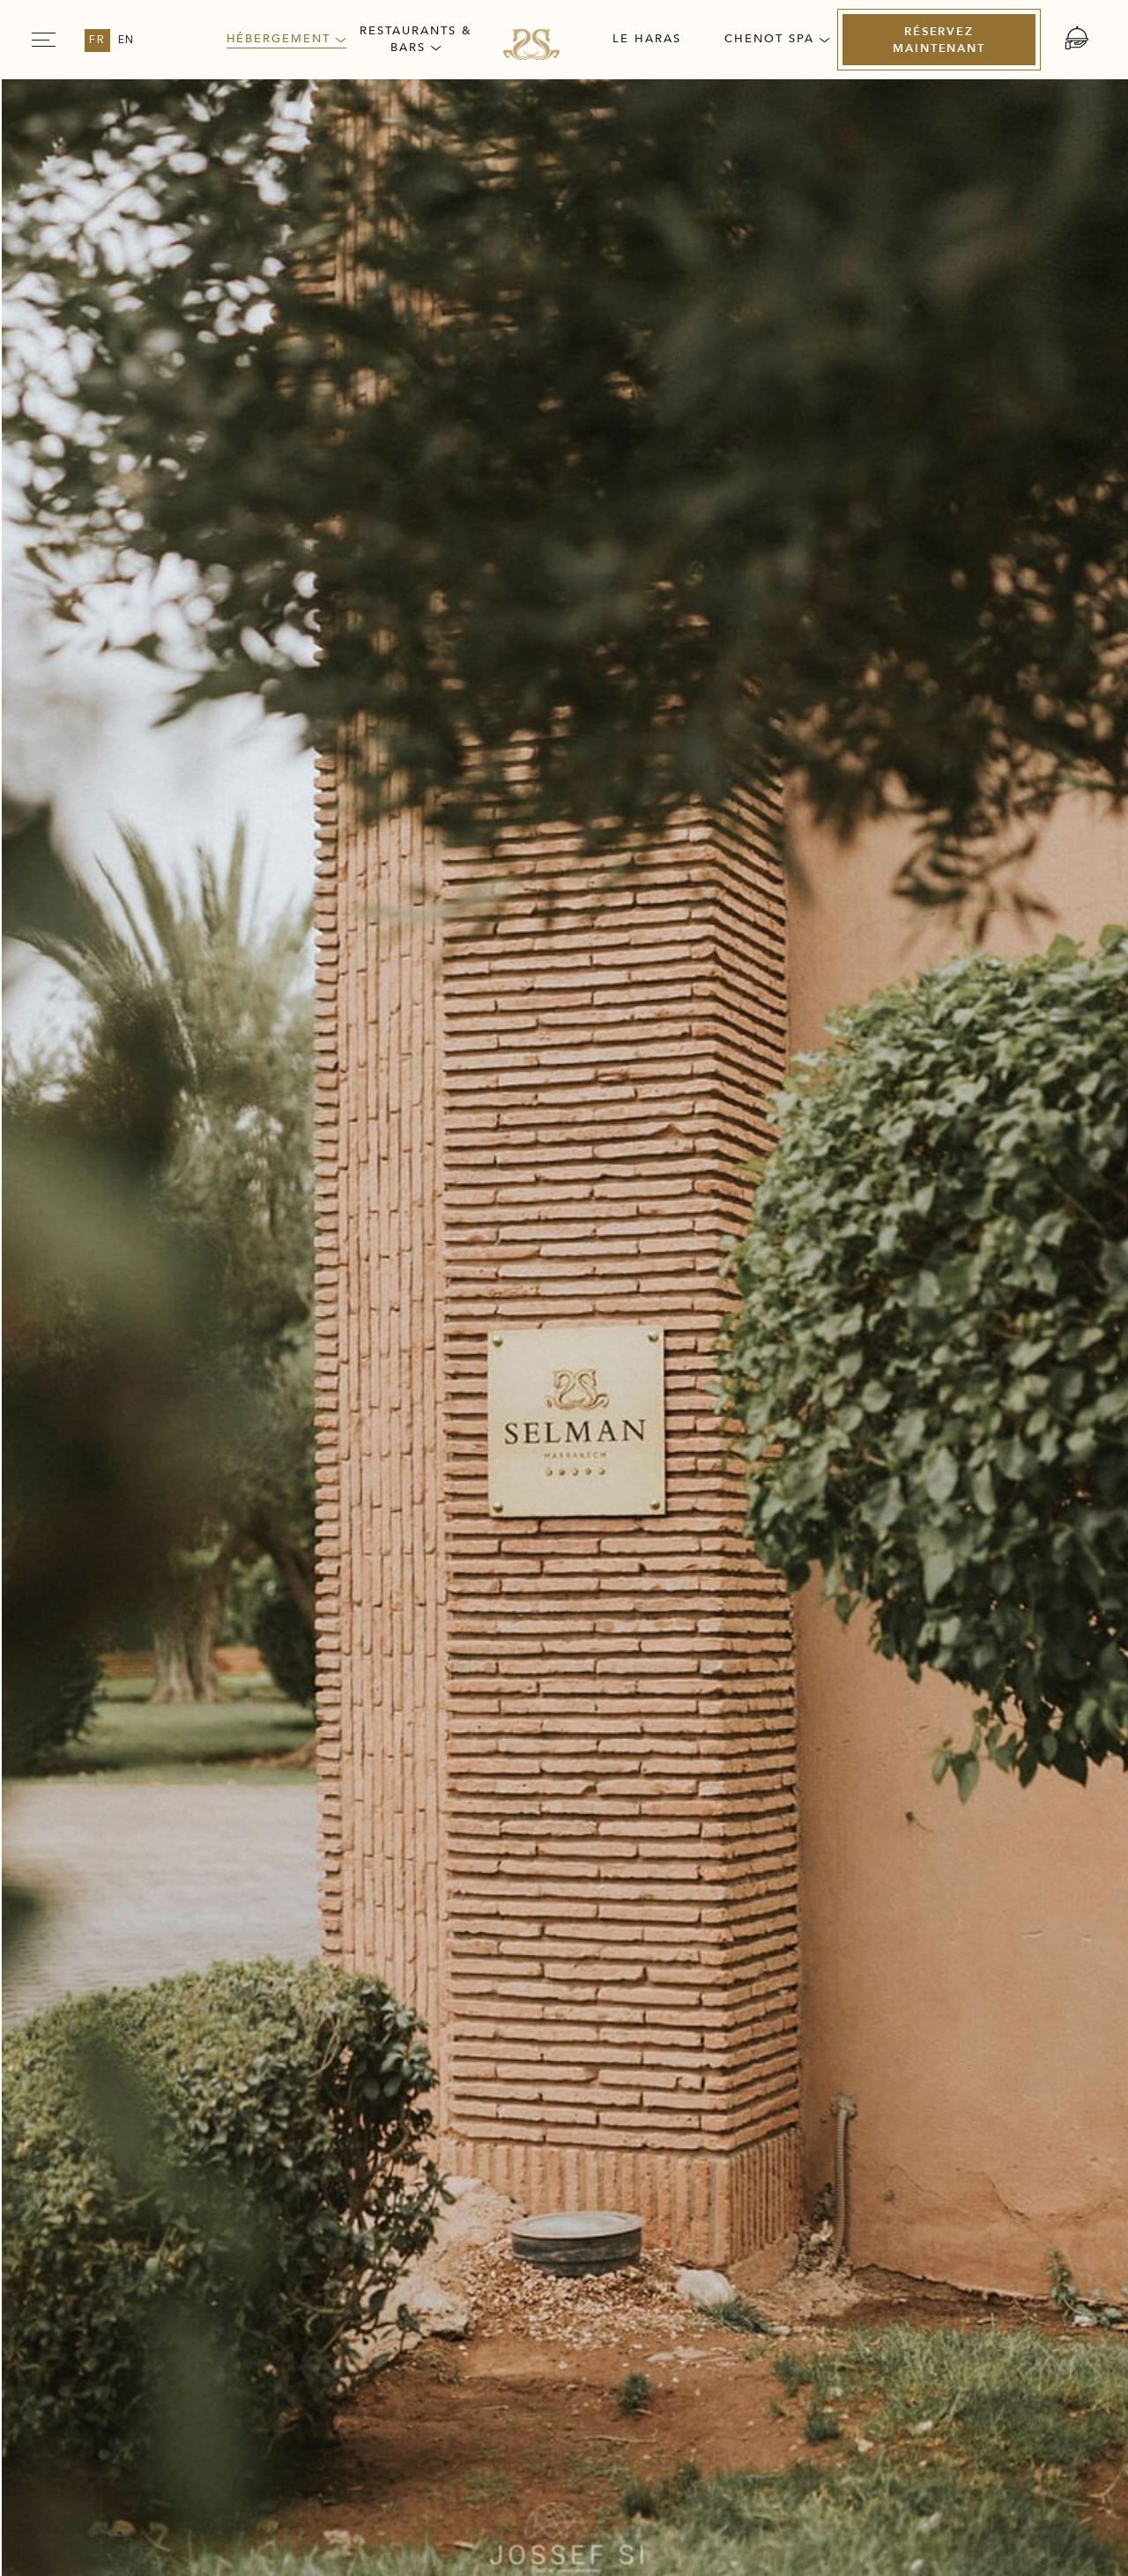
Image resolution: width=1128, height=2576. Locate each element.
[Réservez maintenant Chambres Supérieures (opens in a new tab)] (894, 1892)
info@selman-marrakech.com (179, 2330)
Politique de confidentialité (600, 2157)
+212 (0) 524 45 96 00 (230, 2307)
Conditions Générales (809, 2157)
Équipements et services (264, 1104)
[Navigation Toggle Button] (44, 40)
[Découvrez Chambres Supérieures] (182, 1904)
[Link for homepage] (531, 44)
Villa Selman (202, 136)
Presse (421, 2150)
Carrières (275, 2150)
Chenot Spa (776, 39)
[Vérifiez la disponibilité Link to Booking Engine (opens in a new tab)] (930, 257)
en (127, 40)
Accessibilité (995, 2150)
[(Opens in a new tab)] (790, 2339)
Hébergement (286, 39)
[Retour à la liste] (176, 1971)
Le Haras (646, 39)
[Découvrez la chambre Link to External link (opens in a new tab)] (943, 331)
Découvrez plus (234, 1542)
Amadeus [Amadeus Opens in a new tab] (653, 2531)
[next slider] (994, 798)
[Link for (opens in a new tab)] (876, 2258)
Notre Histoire (119, 2157)
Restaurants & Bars (415, 39)
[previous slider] (128, 798)
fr (97, 40)
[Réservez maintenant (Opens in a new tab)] (938, 39)
